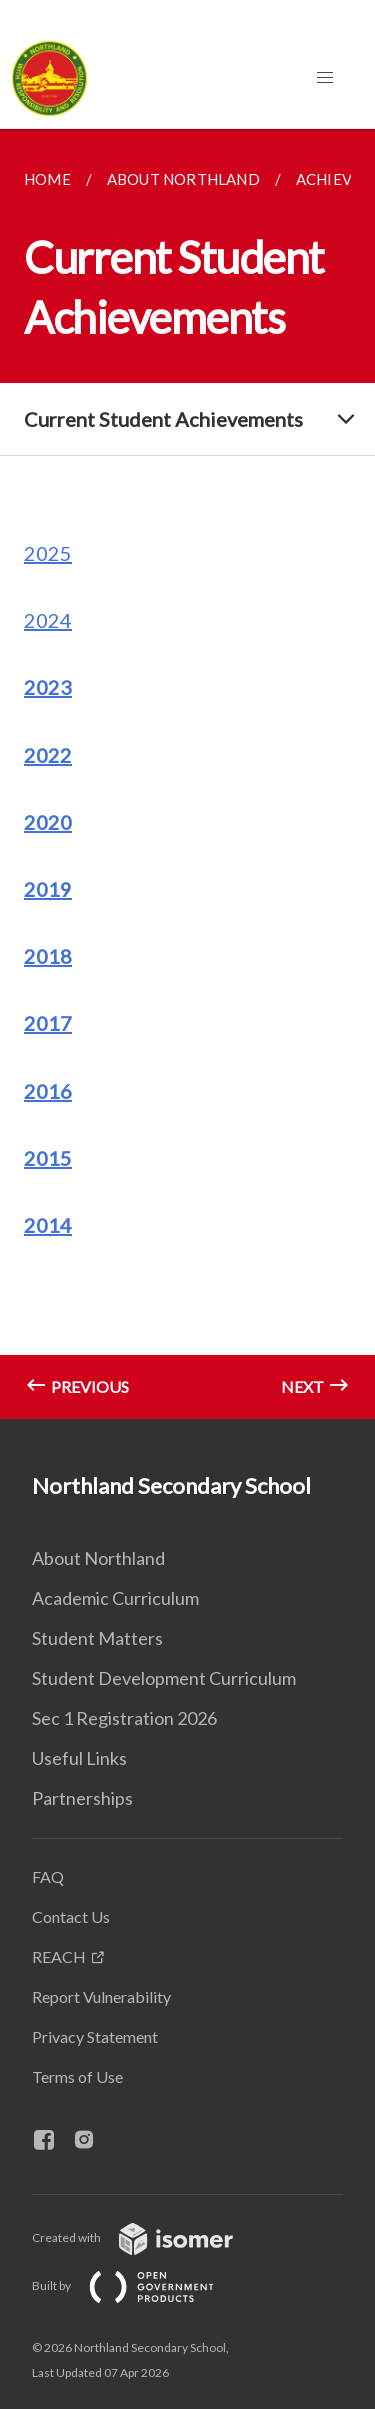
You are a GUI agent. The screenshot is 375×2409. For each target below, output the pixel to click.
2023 (48, 687)
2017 (48, 1023)
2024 (48, 620)
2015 (48, 1158)
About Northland (98, 1558)
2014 (48, 1225)
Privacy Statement (95, 2036)
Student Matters (97, 1638)
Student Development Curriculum (164, 1678)
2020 (48, 822)
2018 (48, 956)
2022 (48, 755)
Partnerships (82, 1798)
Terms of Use (77, 2076)
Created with (148, 2237)
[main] (187, 774)
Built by (139, 2285)
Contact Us (71, 1916)
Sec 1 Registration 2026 (124, 1718)
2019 (48, 889)
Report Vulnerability (101, 1996)
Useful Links (79, 1758)
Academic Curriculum (115, 1598)
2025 (48, 553)
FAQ (48, 1876)
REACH (59, 1956)
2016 (48, 1091)
